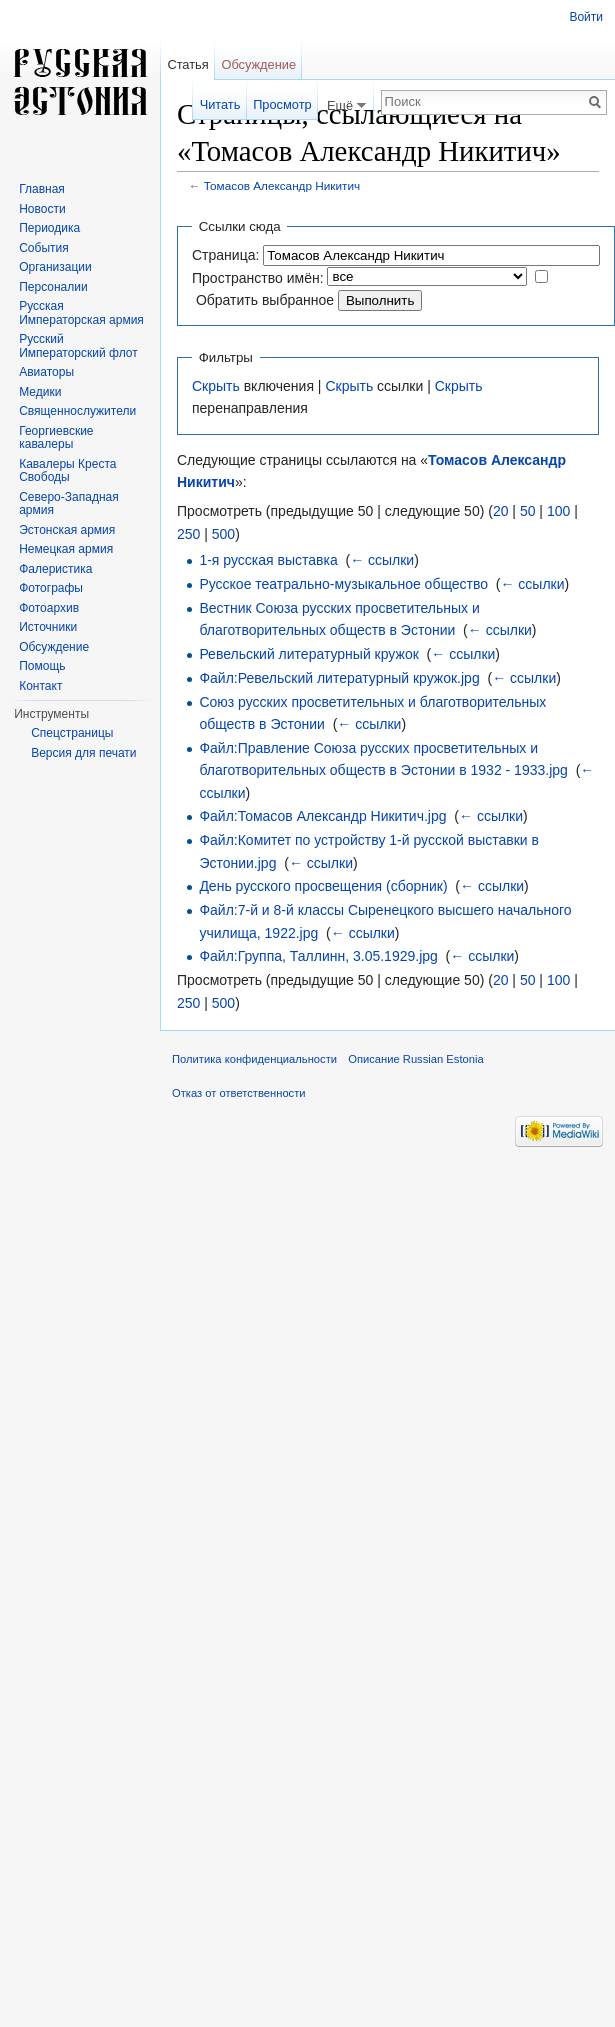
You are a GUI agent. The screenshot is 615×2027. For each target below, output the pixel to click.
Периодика (49, 228)
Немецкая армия (66, 549)
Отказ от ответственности (239, 1093)
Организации (55, 267)
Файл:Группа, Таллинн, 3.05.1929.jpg (318, 956)
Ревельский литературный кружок (308, 654)
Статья (187, 64)
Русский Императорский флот (78, 346)
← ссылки (382, 560)
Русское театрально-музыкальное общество (343, 584)
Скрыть (216, 386)
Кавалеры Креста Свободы (67, 471)
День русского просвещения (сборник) (323, 886)
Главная (42, 189)
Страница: (225, 255)
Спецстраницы (72, 733)
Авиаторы (46, 372)
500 (223, 534)
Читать (220, 104)
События (44, 248)
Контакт (40, 686)
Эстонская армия (67, 530)
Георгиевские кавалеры (56, 438)
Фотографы (51, 588)
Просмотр (282, 104)
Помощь (42, 666)
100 (558, 511)
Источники (48, 627)
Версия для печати (83, 753)
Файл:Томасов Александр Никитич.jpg (322, 816)
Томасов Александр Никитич (282, 185)
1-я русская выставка (268, 560)
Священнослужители (77, 411)
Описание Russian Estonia (415, 1059)
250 (188, 534)
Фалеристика (55, 569)
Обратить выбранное (265, 300)
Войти (586, 17)
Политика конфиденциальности (254, 1059)
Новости (42, 209)
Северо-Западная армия (69, 504)
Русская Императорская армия (81, 313)
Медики (40, 392)
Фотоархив (49, 608)
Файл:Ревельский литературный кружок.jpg (339, 678)
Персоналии (53, 287)
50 (528, 511)
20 (501, 511)
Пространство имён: (258, 278)
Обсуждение (258, 64)
